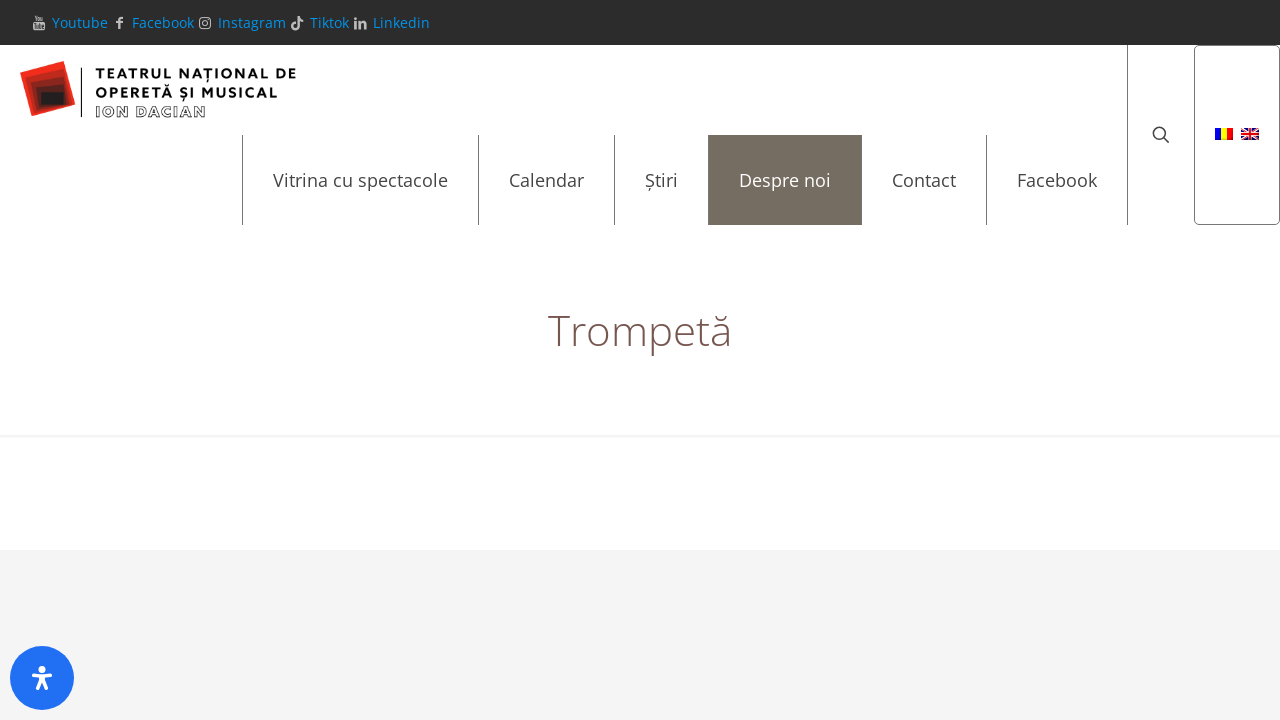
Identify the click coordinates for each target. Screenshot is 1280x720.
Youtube (80, 22)
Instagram (252, 22)
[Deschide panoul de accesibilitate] (42, 678)
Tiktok (329, 22)
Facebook (163, 22)
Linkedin (401, 22)
